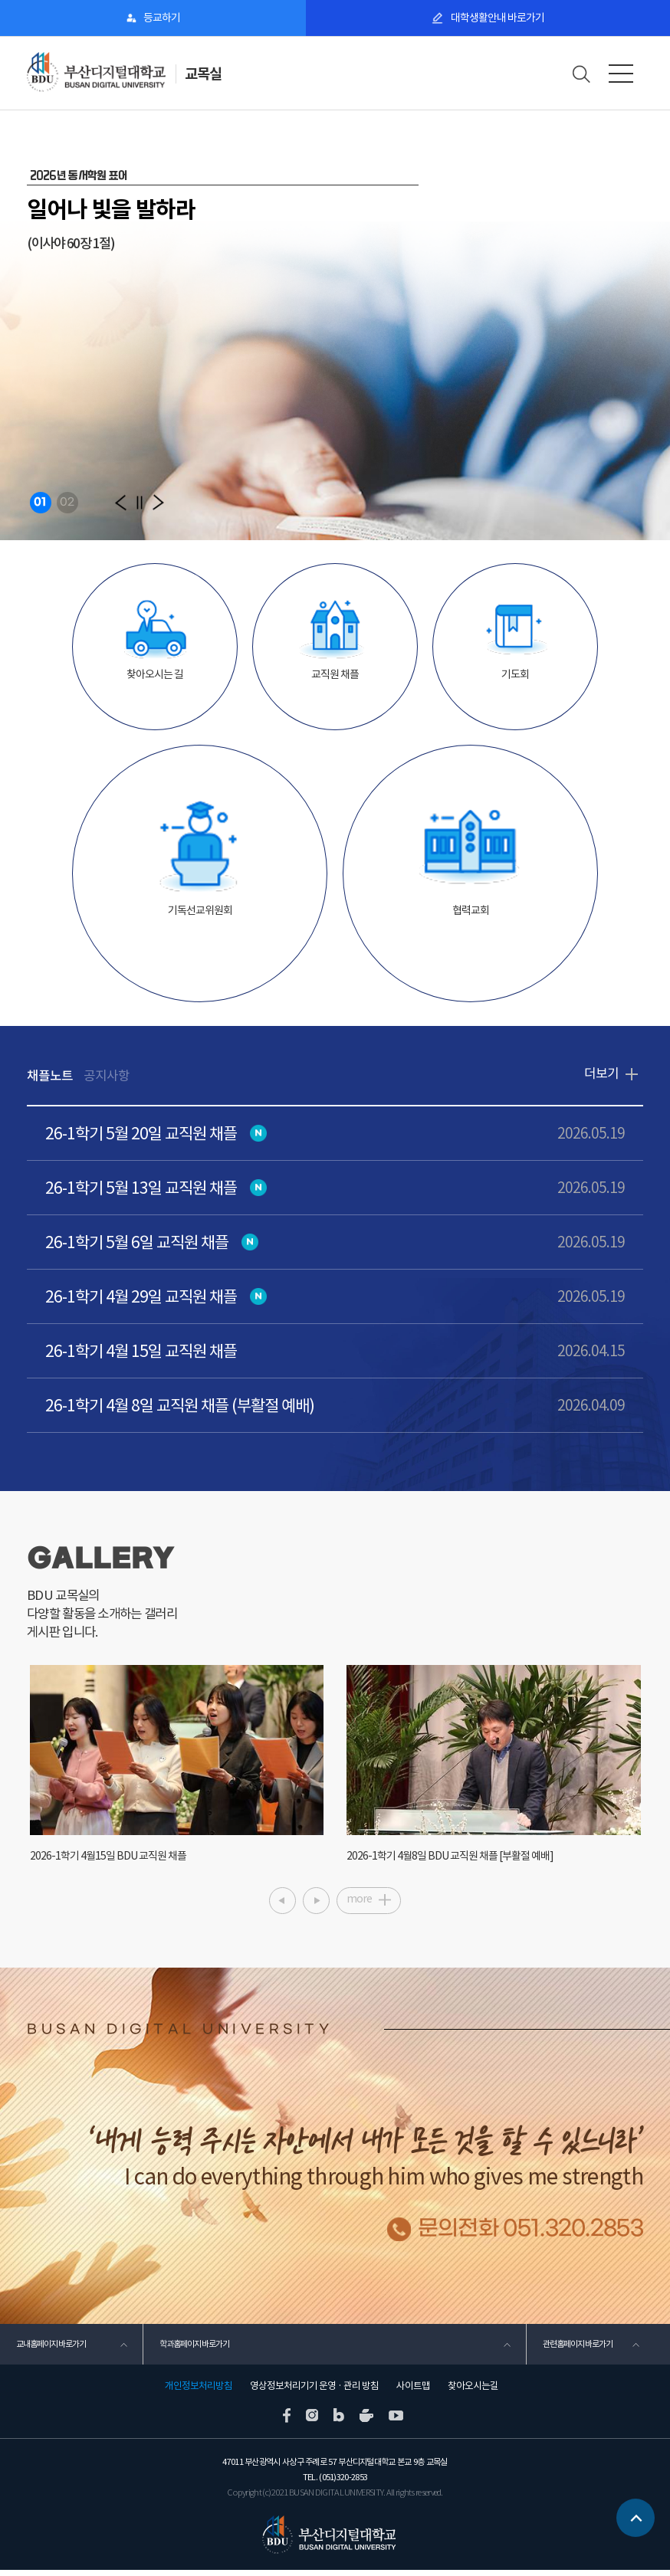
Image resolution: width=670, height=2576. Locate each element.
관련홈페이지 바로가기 (577, 2349)
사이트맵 (413, 2392)
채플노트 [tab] (50, 1075)
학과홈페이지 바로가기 (194, 2349)
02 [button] (67, 502)
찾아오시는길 (473, 2392)
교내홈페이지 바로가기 (50, 2349)
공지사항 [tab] (107, 1075)
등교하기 (161, 18)
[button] (120, 502)
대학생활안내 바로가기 (496, 18)
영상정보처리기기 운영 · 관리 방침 (314, 2392)
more (359, 1903)
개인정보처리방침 (198, 2392)
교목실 (204, 73)
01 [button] (40, 502)
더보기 (601, 1074)
